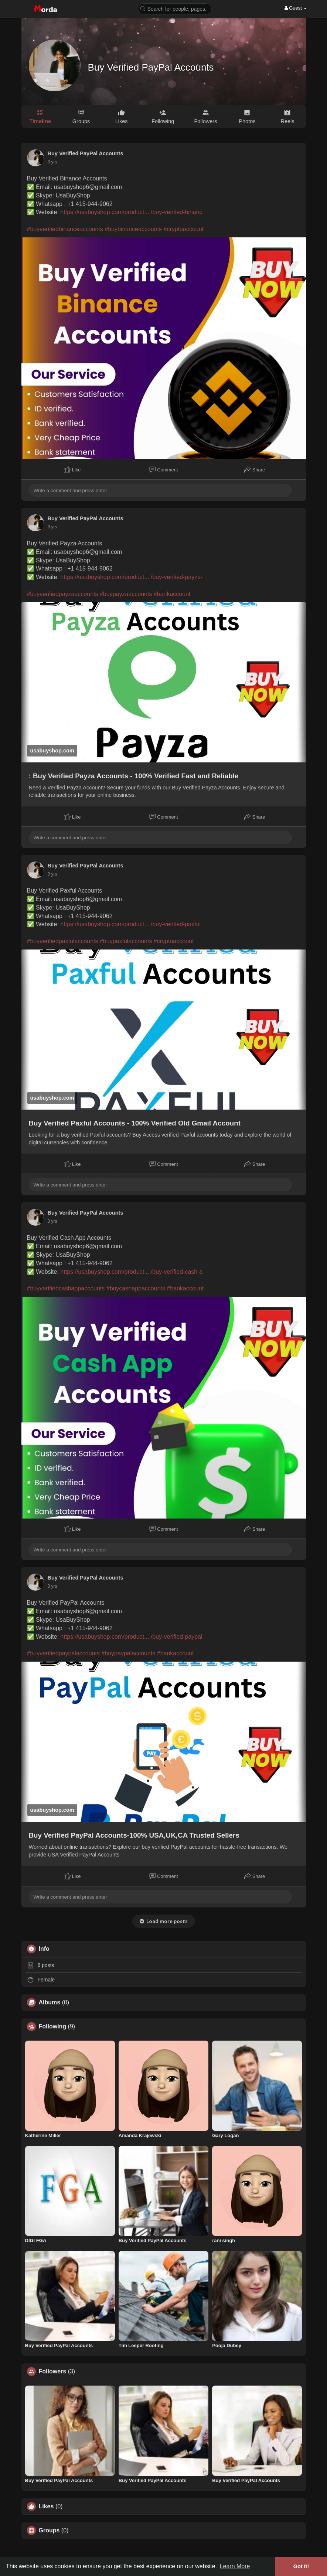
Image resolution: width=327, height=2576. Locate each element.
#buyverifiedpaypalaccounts (63, 1653)
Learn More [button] (235, 2566)
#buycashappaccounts (135, 1288)
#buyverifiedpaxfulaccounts (62, 941)
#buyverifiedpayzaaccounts (62, 594)
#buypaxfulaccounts (126, 941)
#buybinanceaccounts (133, 229)
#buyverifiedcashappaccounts (66, 1288)
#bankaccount (172, 594)
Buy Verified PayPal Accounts (151, 67)
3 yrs (52, 162)
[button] (174, 8)
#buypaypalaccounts (128, 1653)
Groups (49, 2530)
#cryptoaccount (184, 229)
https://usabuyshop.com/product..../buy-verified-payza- (131, 577)
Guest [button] (296, 8)
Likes (46, 2506)
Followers (53, 2371)
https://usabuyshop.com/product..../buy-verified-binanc (131, 212)
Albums (50, 2002)
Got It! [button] (301, 2566)
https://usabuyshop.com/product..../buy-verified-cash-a (131, 1272)
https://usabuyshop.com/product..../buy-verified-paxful (130, 924)
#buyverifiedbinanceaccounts (65, 229)
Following (53, 2027)
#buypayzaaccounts (126, 594)
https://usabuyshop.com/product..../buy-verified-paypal (131, 1637)
